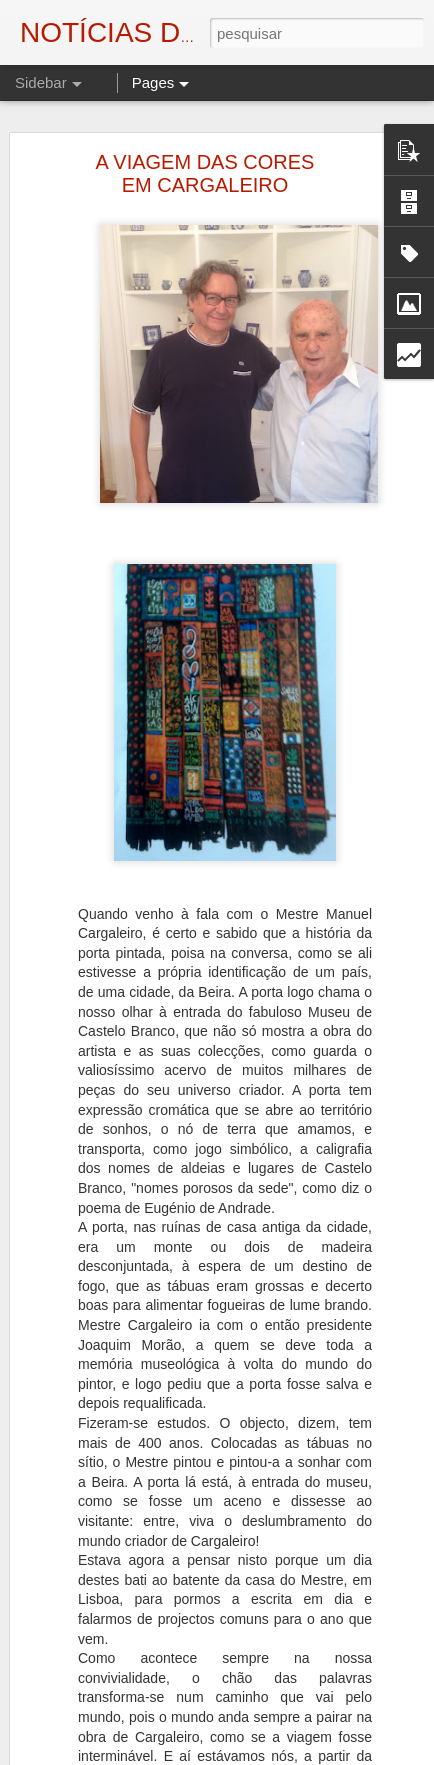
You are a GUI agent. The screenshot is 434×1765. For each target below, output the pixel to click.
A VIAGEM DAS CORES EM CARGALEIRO (205, 173)
